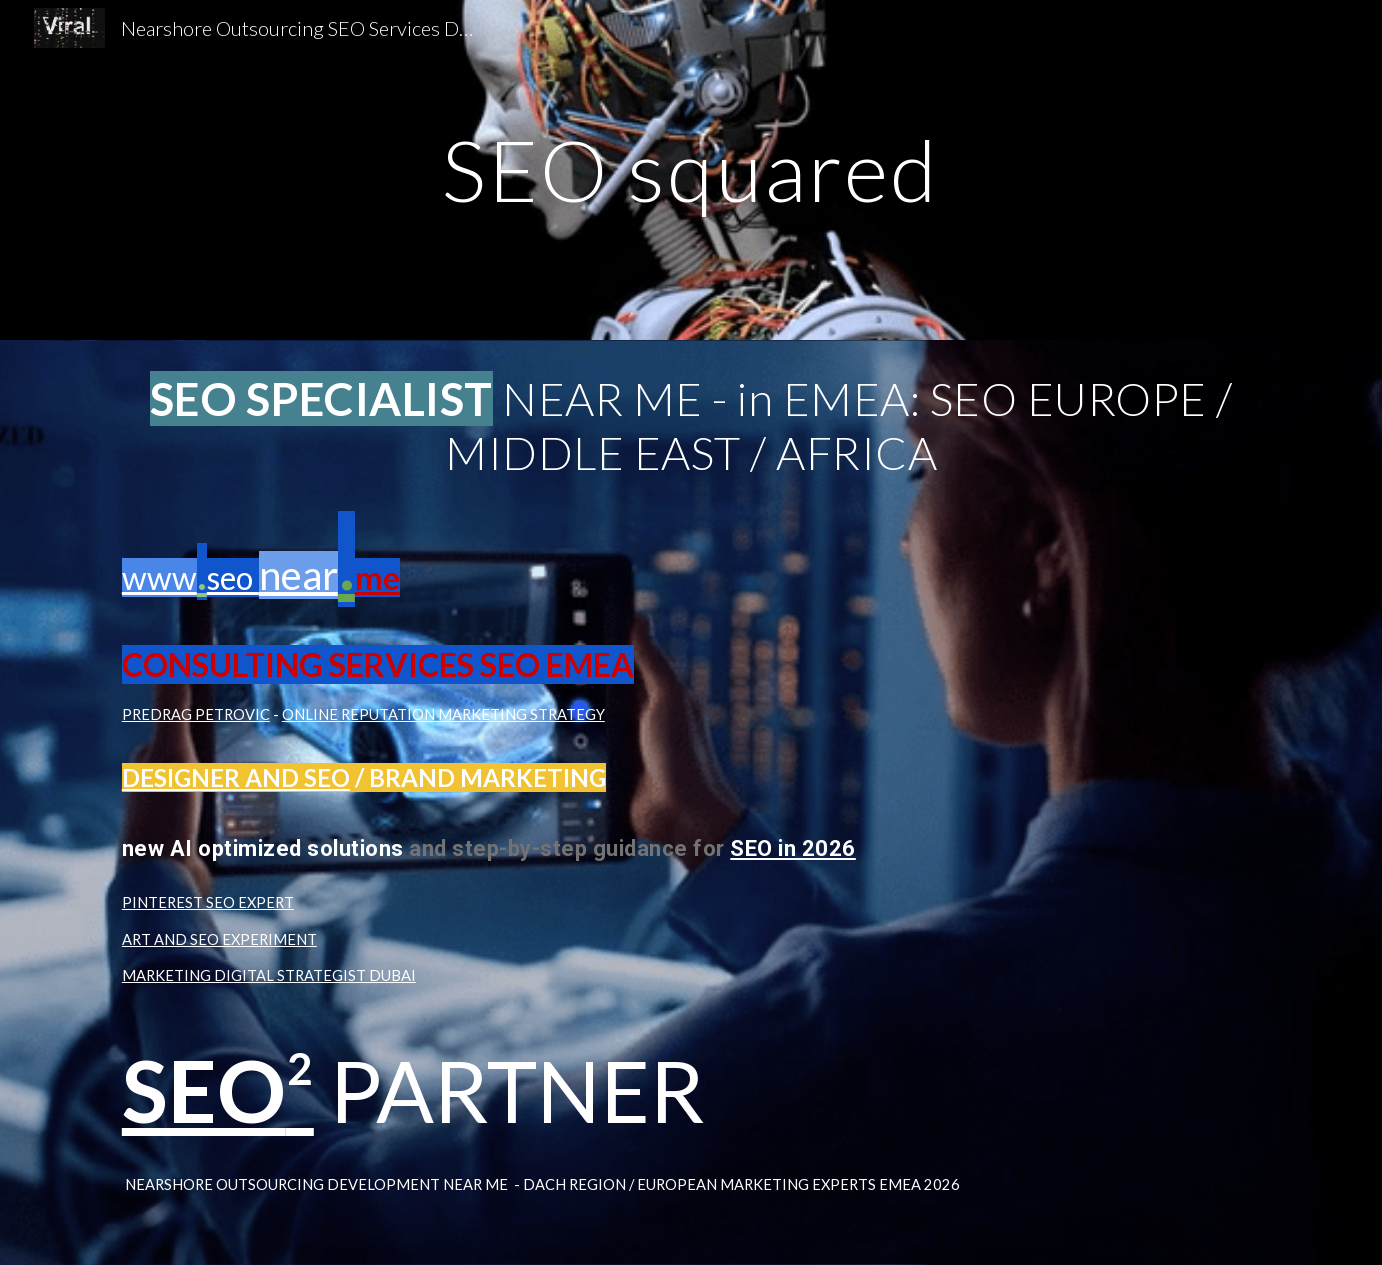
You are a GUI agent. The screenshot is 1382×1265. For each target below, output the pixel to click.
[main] (691, 169)
